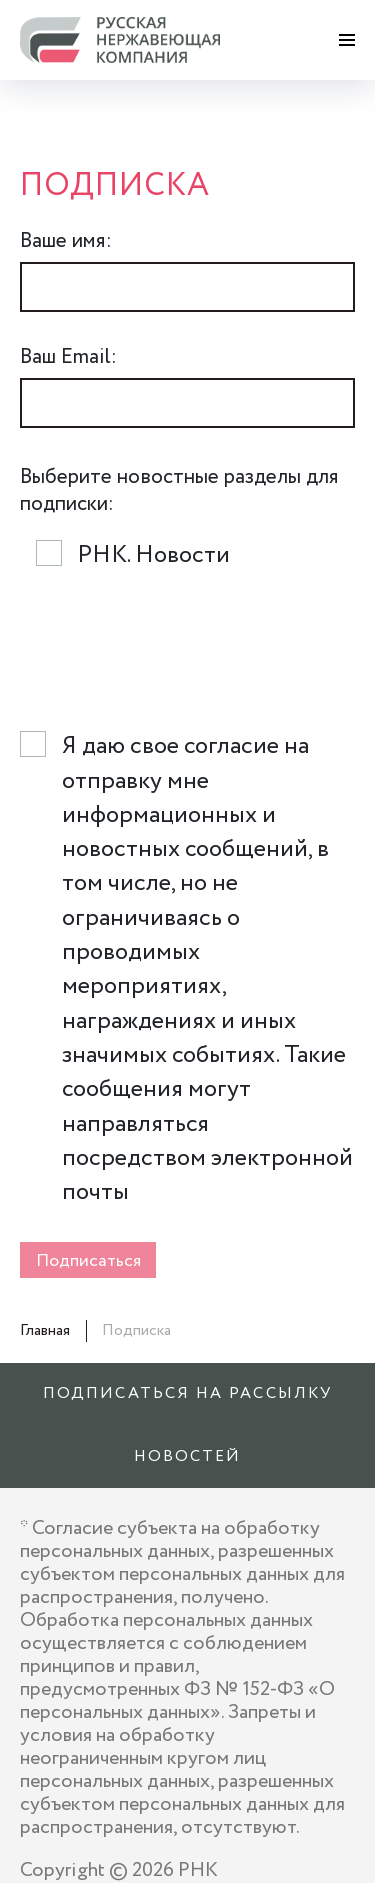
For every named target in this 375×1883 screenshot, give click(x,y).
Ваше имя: (66, 241)
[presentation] (172, 656)
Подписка (136, 1330)
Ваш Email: (68, 357)
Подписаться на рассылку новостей (187, 1425)
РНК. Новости (153, 556)
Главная (45, 1330)
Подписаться (88, 1261)
